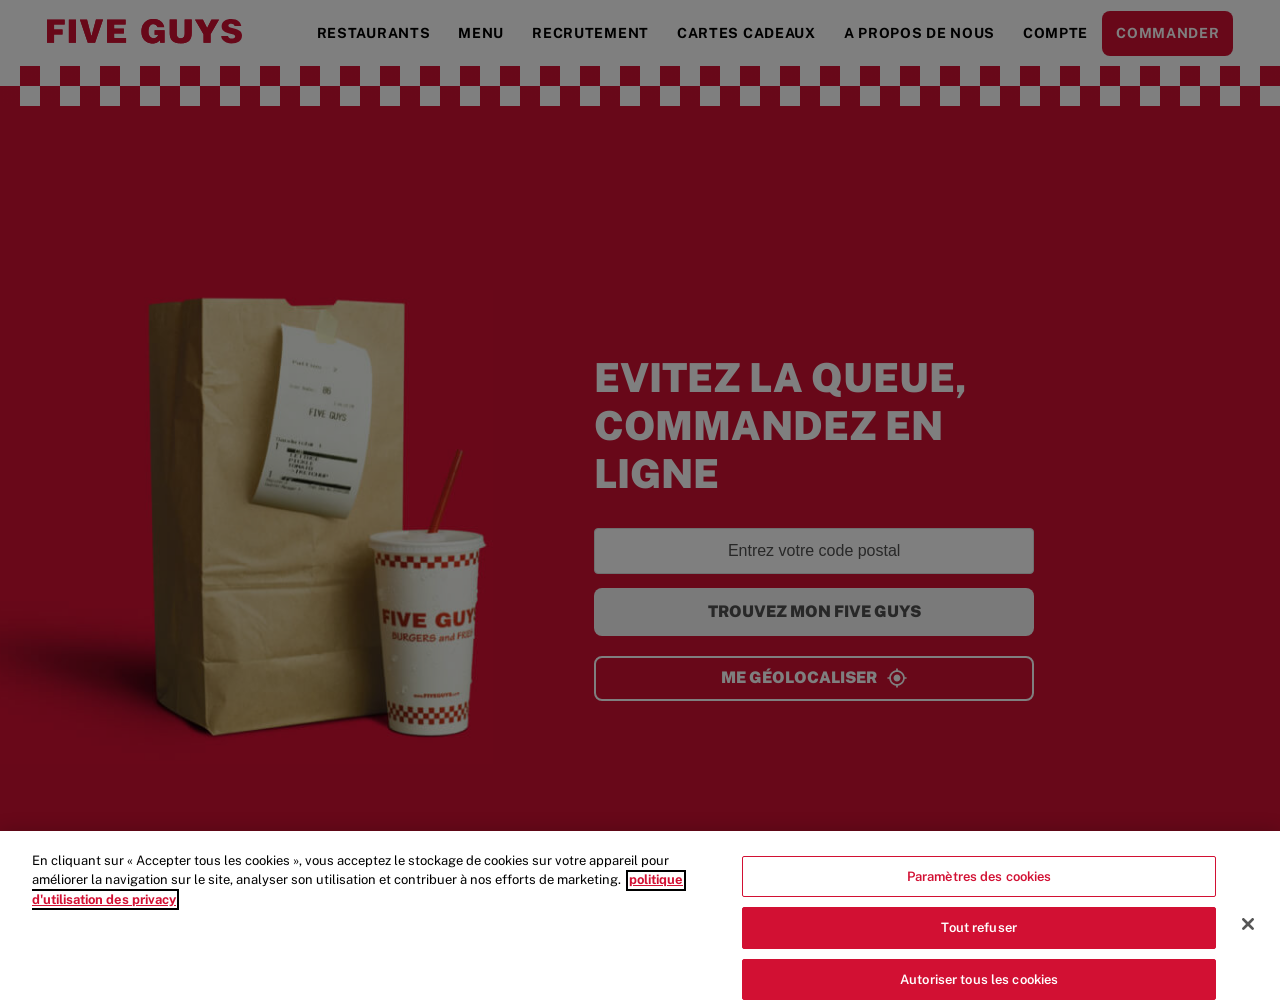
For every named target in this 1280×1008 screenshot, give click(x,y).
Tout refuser (979, 939)
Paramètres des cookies (979, 888)
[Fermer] (1248, 936)
